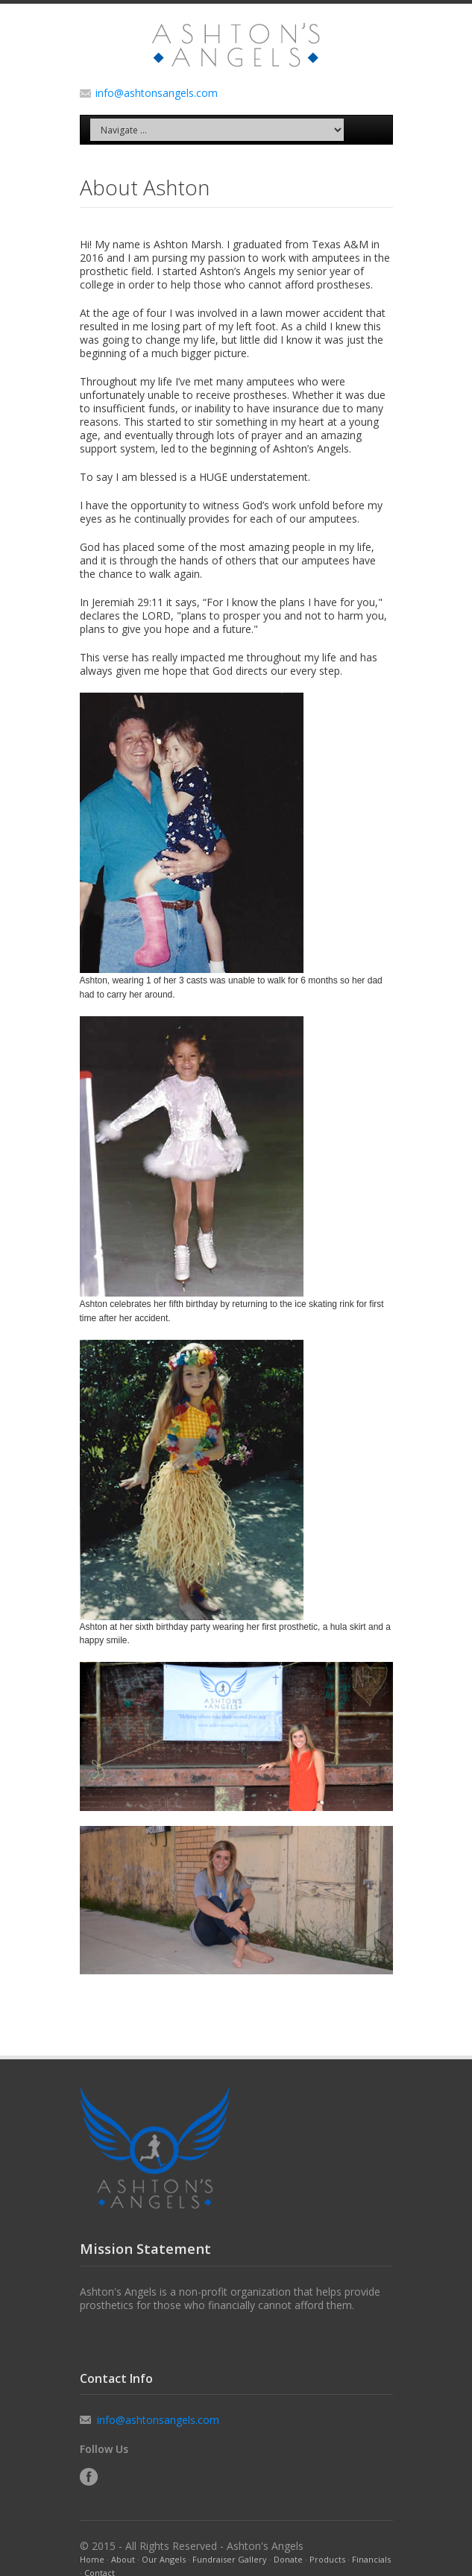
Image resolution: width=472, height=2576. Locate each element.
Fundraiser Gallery (229, 2559)
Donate (288, 2559)
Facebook (89, 2477)
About (123, 2559)
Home (92, 2559)
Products (327, 2559)
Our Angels (164, 2559)
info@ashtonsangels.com (156, 93)
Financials (371, 2559)
